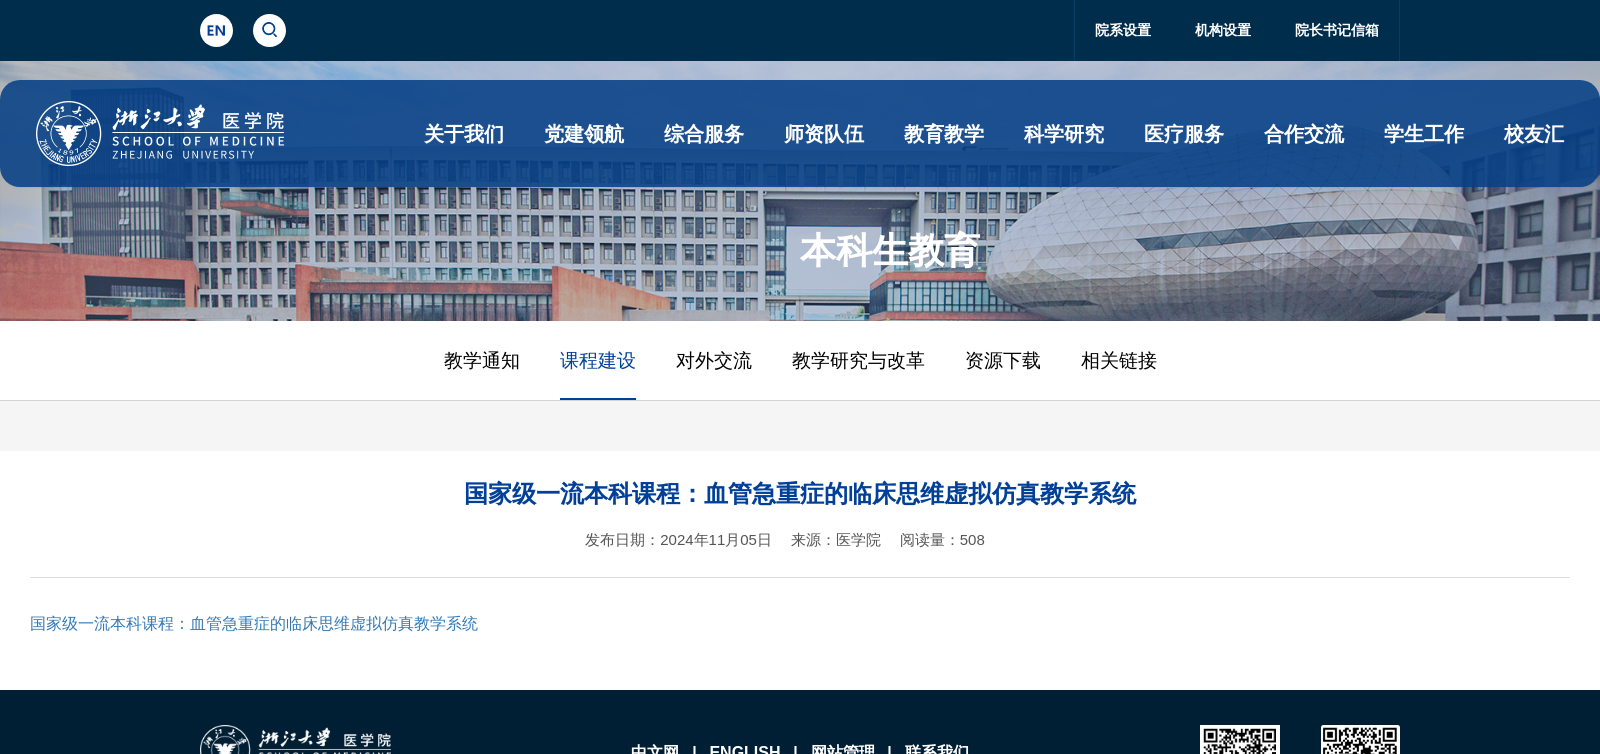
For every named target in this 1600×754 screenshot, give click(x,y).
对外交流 (714, 360)
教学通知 (482, 360)
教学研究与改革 (858, 360)
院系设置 (1123, 30)
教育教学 (944, 134)
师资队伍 (824, 134)
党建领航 (584, 134)
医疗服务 (1184, 134)
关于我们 (464, 134)
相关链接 (1119, 360)
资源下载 (1003, 360)
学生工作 (1424, 134)
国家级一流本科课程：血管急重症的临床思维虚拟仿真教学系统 (254, 623)
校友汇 (1534, 134)
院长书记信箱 (1337, 30)
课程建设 (598, 360)
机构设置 (1223, 30)
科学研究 (1064, 134)
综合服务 (704, 134)
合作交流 (1304, 134)
